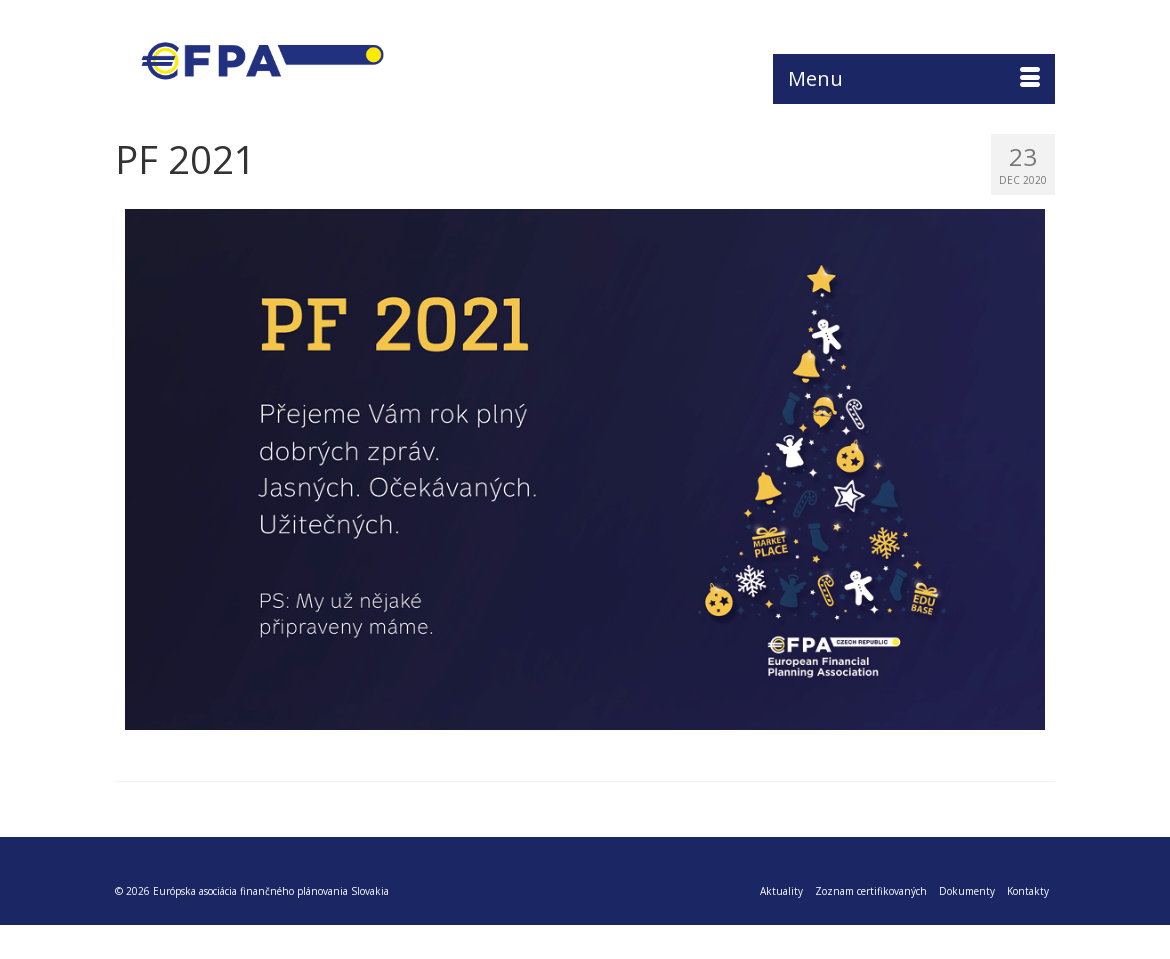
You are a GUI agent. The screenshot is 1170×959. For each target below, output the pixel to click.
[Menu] (914, 79)
